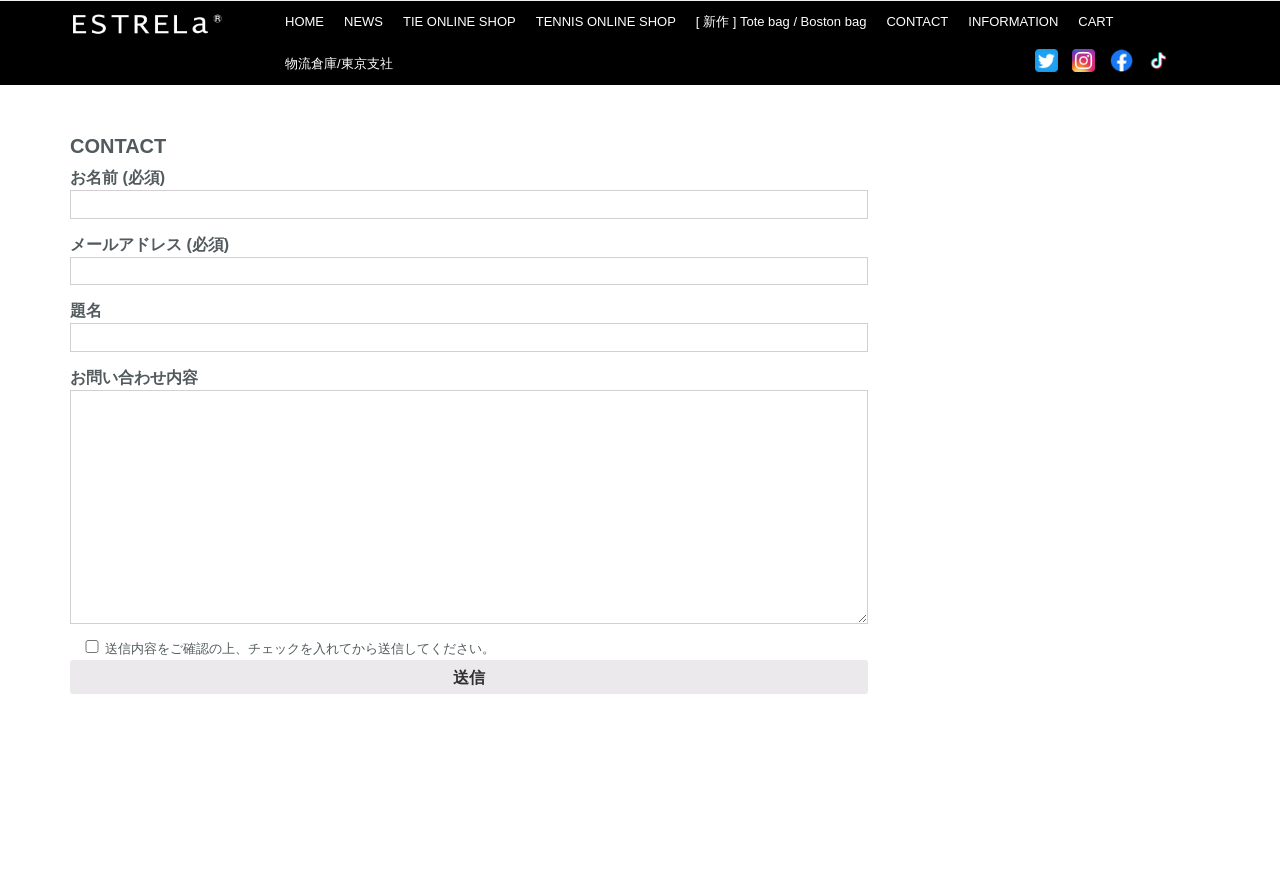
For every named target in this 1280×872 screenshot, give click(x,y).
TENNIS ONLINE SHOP (606, 21)
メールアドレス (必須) (469, 257)
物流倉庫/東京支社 (339, 63)
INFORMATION (1013, 21)
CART (1095, 21)
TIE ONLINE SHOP (459, 21)
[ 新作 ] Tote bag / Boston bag (781, 21)
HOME (304, 21)
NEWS (363, 21)
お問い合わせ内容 (469, 498)
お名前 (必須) (469, 190)
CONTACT (917, 21)
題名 (469, 323)
